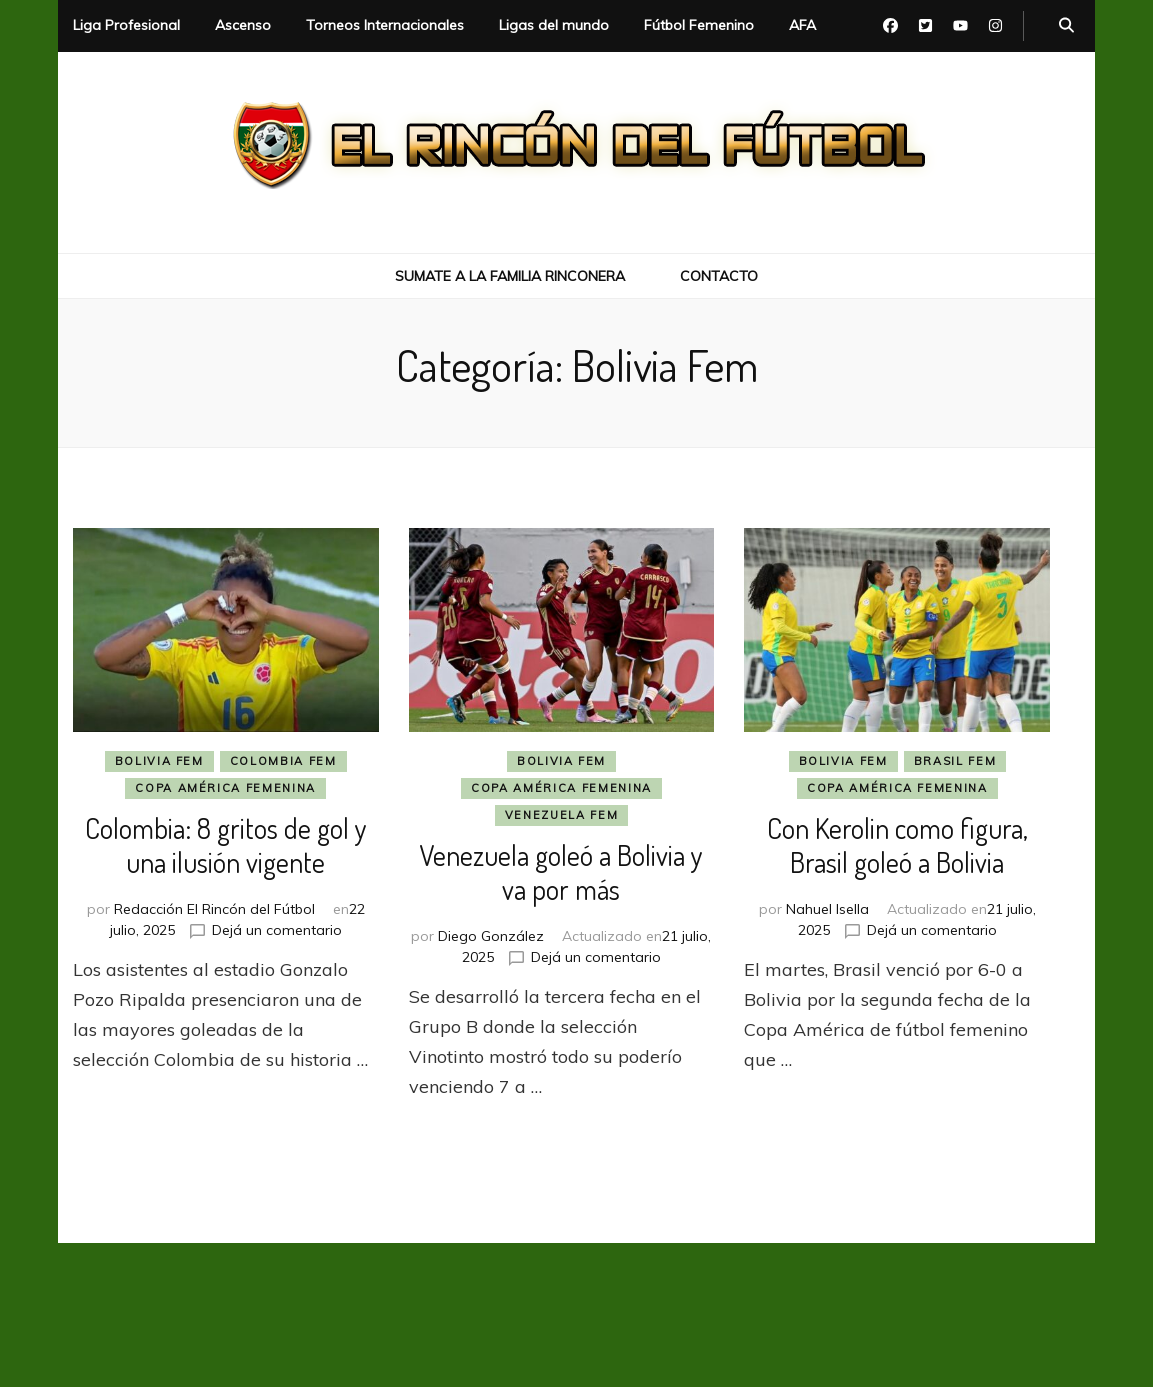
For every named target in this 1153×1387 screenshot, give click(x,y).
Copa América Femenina (225, 788)
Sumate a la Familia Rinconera (510, 276)
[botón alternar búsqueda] (1066, 26)
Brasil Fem (955, 761)
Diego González (491, 936)
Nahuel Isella (827, 909)
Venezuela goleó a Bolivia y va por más (561, 872)
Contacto (719, 276)
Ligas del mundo (554, 25)
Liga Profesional (126, 25)
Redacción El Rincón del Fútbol (214, 909)
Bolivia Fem (159, 761)
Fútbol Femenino (699, 25)
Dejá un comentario (277, 930)
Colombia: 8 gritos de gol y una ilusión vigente (226, 845)
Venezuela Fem (561, 815)
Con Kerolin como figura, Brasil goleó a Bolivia (897, 845)
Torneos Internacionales (385, 25)
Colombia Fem (283, 761)
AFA (802, 25)
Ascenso (243, 25)
